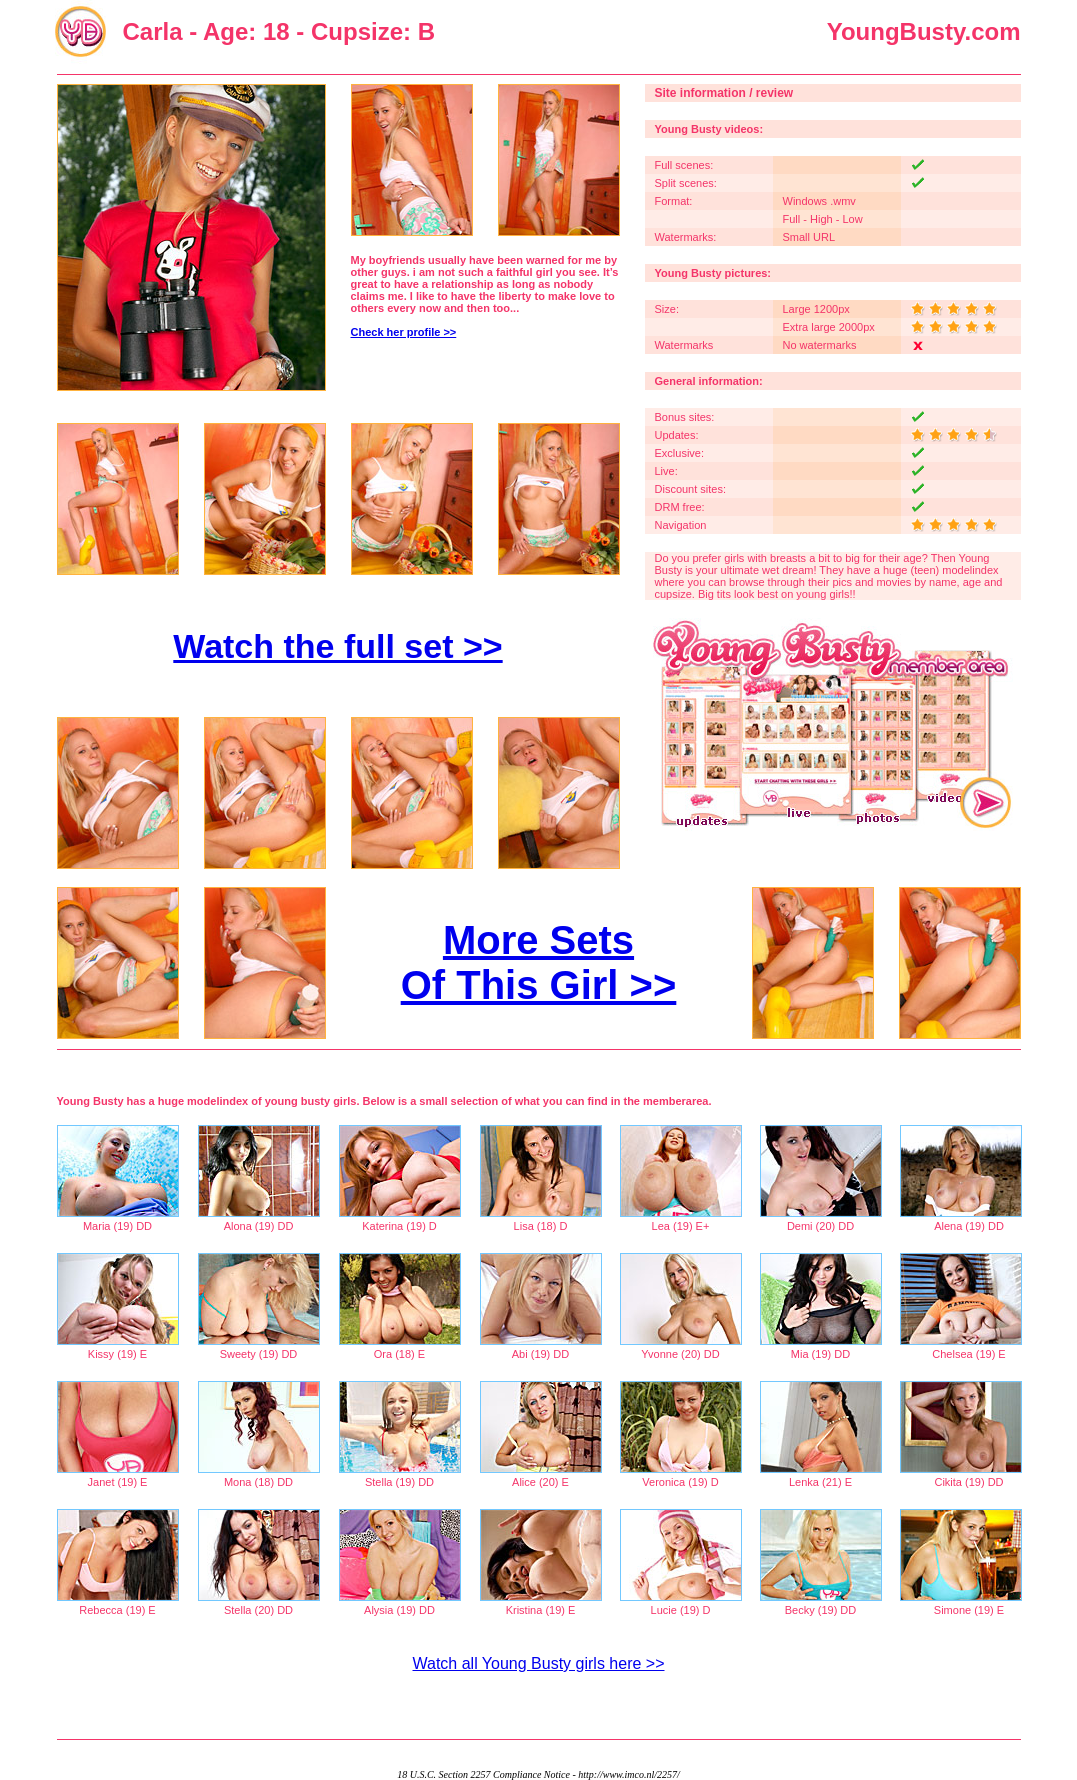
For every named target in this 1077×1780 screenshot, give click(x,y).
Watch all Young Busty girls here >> (539, 1663)
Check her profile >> (404, 332)
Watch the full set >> (337, 646)
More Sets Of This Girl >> (539, 962)
